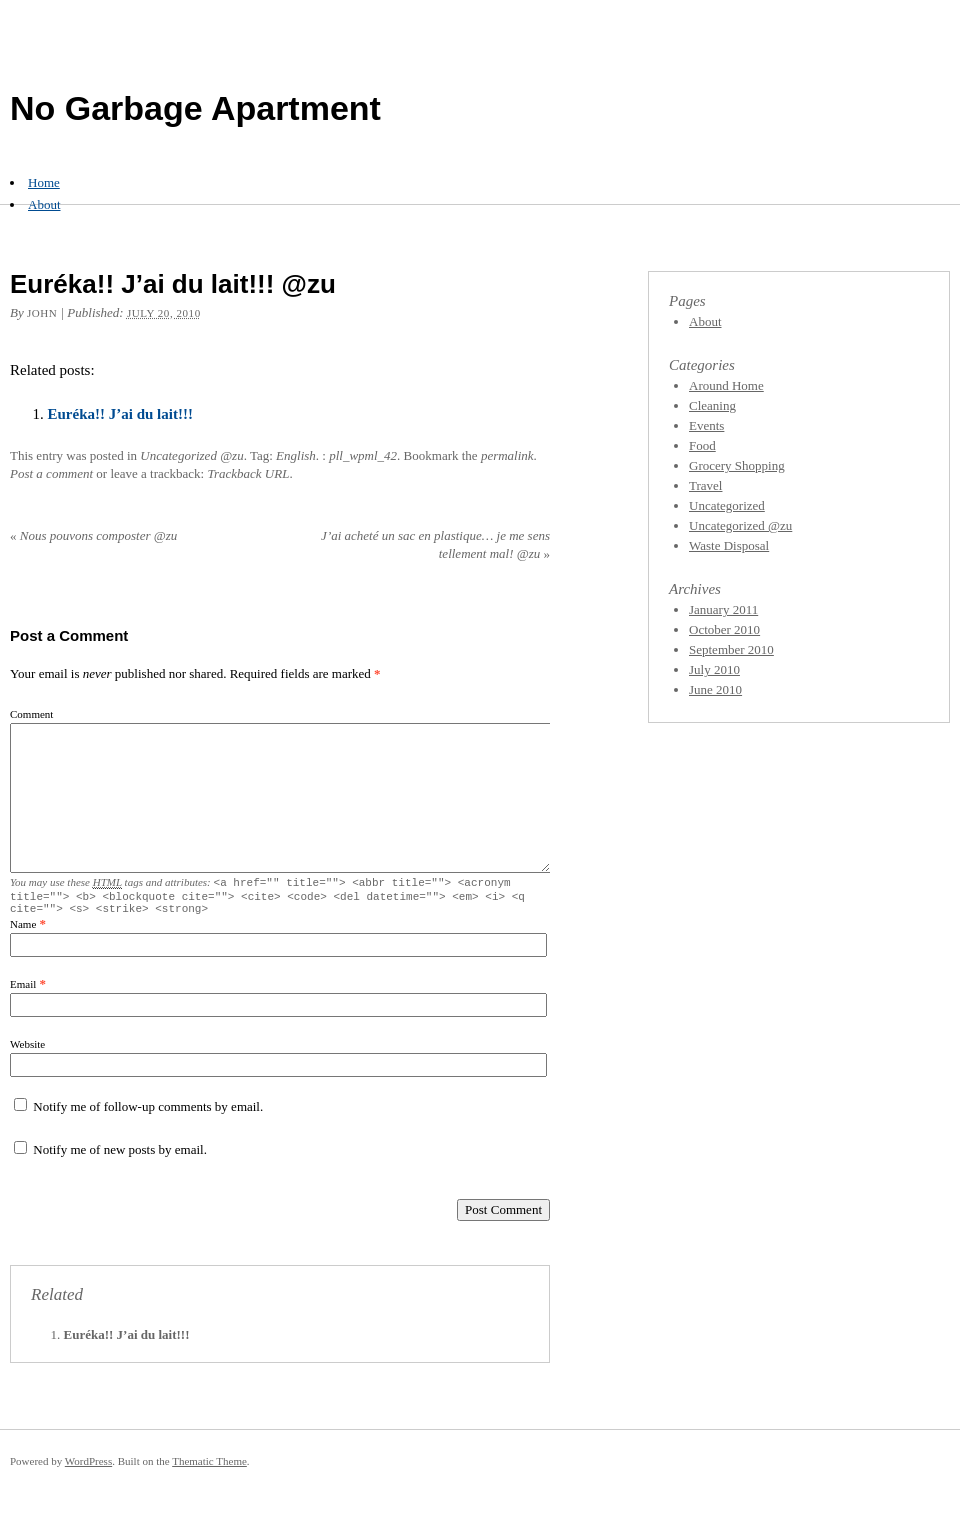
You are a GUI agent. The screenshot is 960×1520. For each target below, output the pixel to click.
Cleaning (712, 405)
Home (44, 182)
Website (27, 1050)
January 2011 (723, 609)
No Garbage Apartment (195, 108)
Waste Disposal (729, 545)
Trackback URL (248, 473)
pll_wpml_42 (363, 455)
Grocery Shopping (737, 465)
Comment (31, 714)
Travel (705, 485)
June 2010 (715, 689)
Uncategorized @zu (191, 455)
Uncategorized (727, 505)
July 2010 (714, 669)
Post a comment (51, 473)
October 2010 (724, 629)
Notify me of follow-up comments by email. (148, 1112)
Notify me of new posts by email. (120, 1155)
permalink (507, 455)
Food (702, 445)
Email (23, 990)
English (296, 455)
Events (706, 425)
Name (23, 930)
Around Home (726, 385)
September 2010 (731, 649)
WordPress (88, 1467)
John (42, 313)
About (44, 204)
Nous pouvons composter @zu (93, 535)
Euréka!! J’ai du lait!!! (120, 414)
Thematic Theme (209, 1467)
